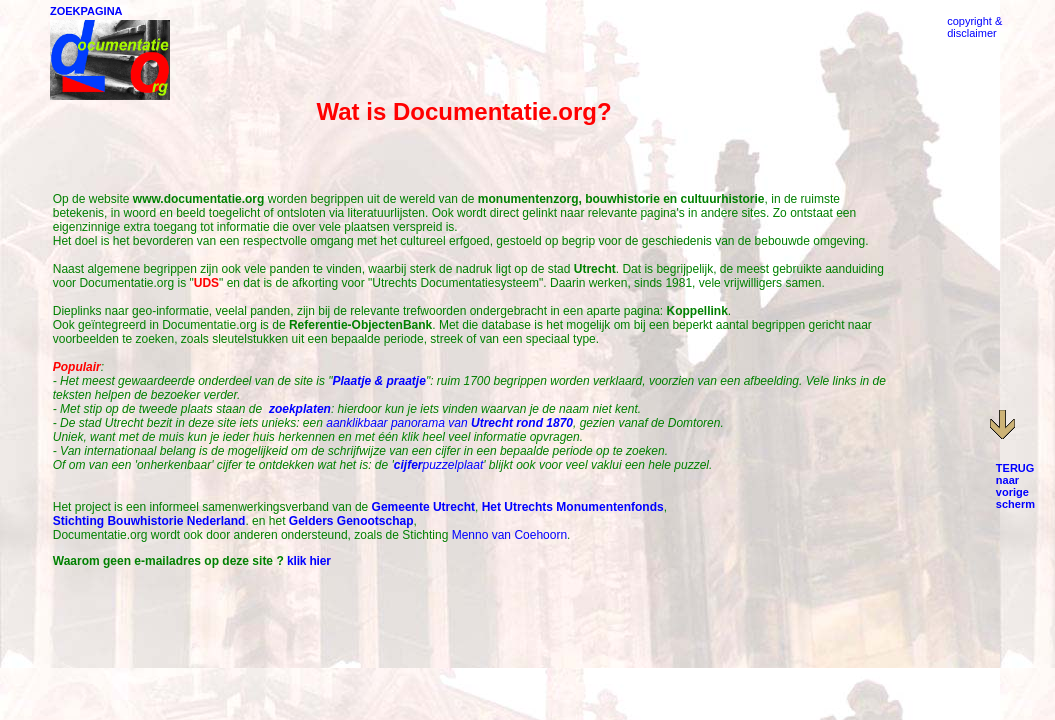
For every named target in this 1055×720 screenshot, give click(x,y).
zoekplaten (300, 409)
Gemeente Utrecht (423, 507)
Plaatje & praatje (379, 381)
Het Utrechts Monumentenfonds (573, 507)
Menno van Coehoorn (509, 535)
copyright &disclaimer (974, 27)
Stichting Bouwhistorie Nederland (149, 521)
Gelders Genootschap (351, 521)
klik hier (309, 561)
